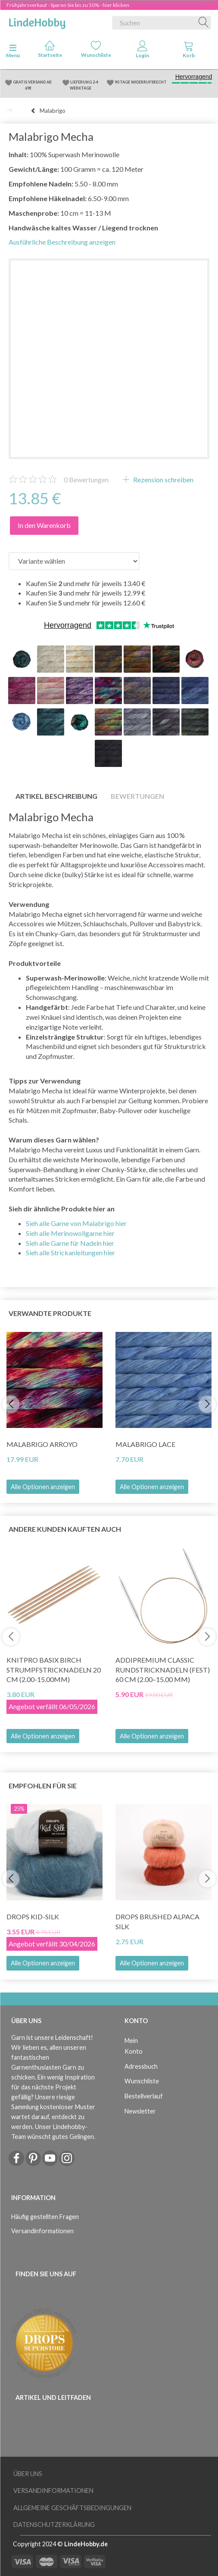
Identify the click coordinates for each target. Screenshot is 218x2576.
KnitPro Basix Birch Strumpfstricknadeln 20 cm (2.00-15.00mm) (53, 1670)
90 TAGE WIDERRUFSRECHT (141, 82)
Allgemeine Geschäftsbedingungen (72, 2507)
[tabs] (189, 51)
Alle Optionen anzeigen (43, 1486)
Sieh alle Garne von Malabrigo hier (76, 1223)
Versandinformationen (42, 2231)
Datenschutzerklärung (54, 2524)
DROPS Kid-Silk (32, 1916)
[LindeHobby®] (37, 21)
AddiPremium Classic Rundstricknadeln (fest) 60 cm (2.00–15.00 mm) (162, 1670)
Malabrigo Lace (145, 1444)
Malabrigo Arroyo (42, 1444)
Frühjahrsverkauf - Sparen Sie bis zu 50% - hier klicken (67, 5)
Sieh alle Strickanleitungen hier (70, 1252)
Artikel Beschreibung (56, 796)
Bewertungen (86, 479)
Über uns (27, 2473)
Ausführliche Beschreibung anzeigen (62, 242)
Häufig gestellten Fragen (45, 2216)
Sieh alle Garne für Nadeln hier (70, 1243)
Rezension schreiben (162, 479)
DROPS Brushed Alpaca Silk (157, 1921)
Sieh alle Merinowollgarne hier (70, 1233)
